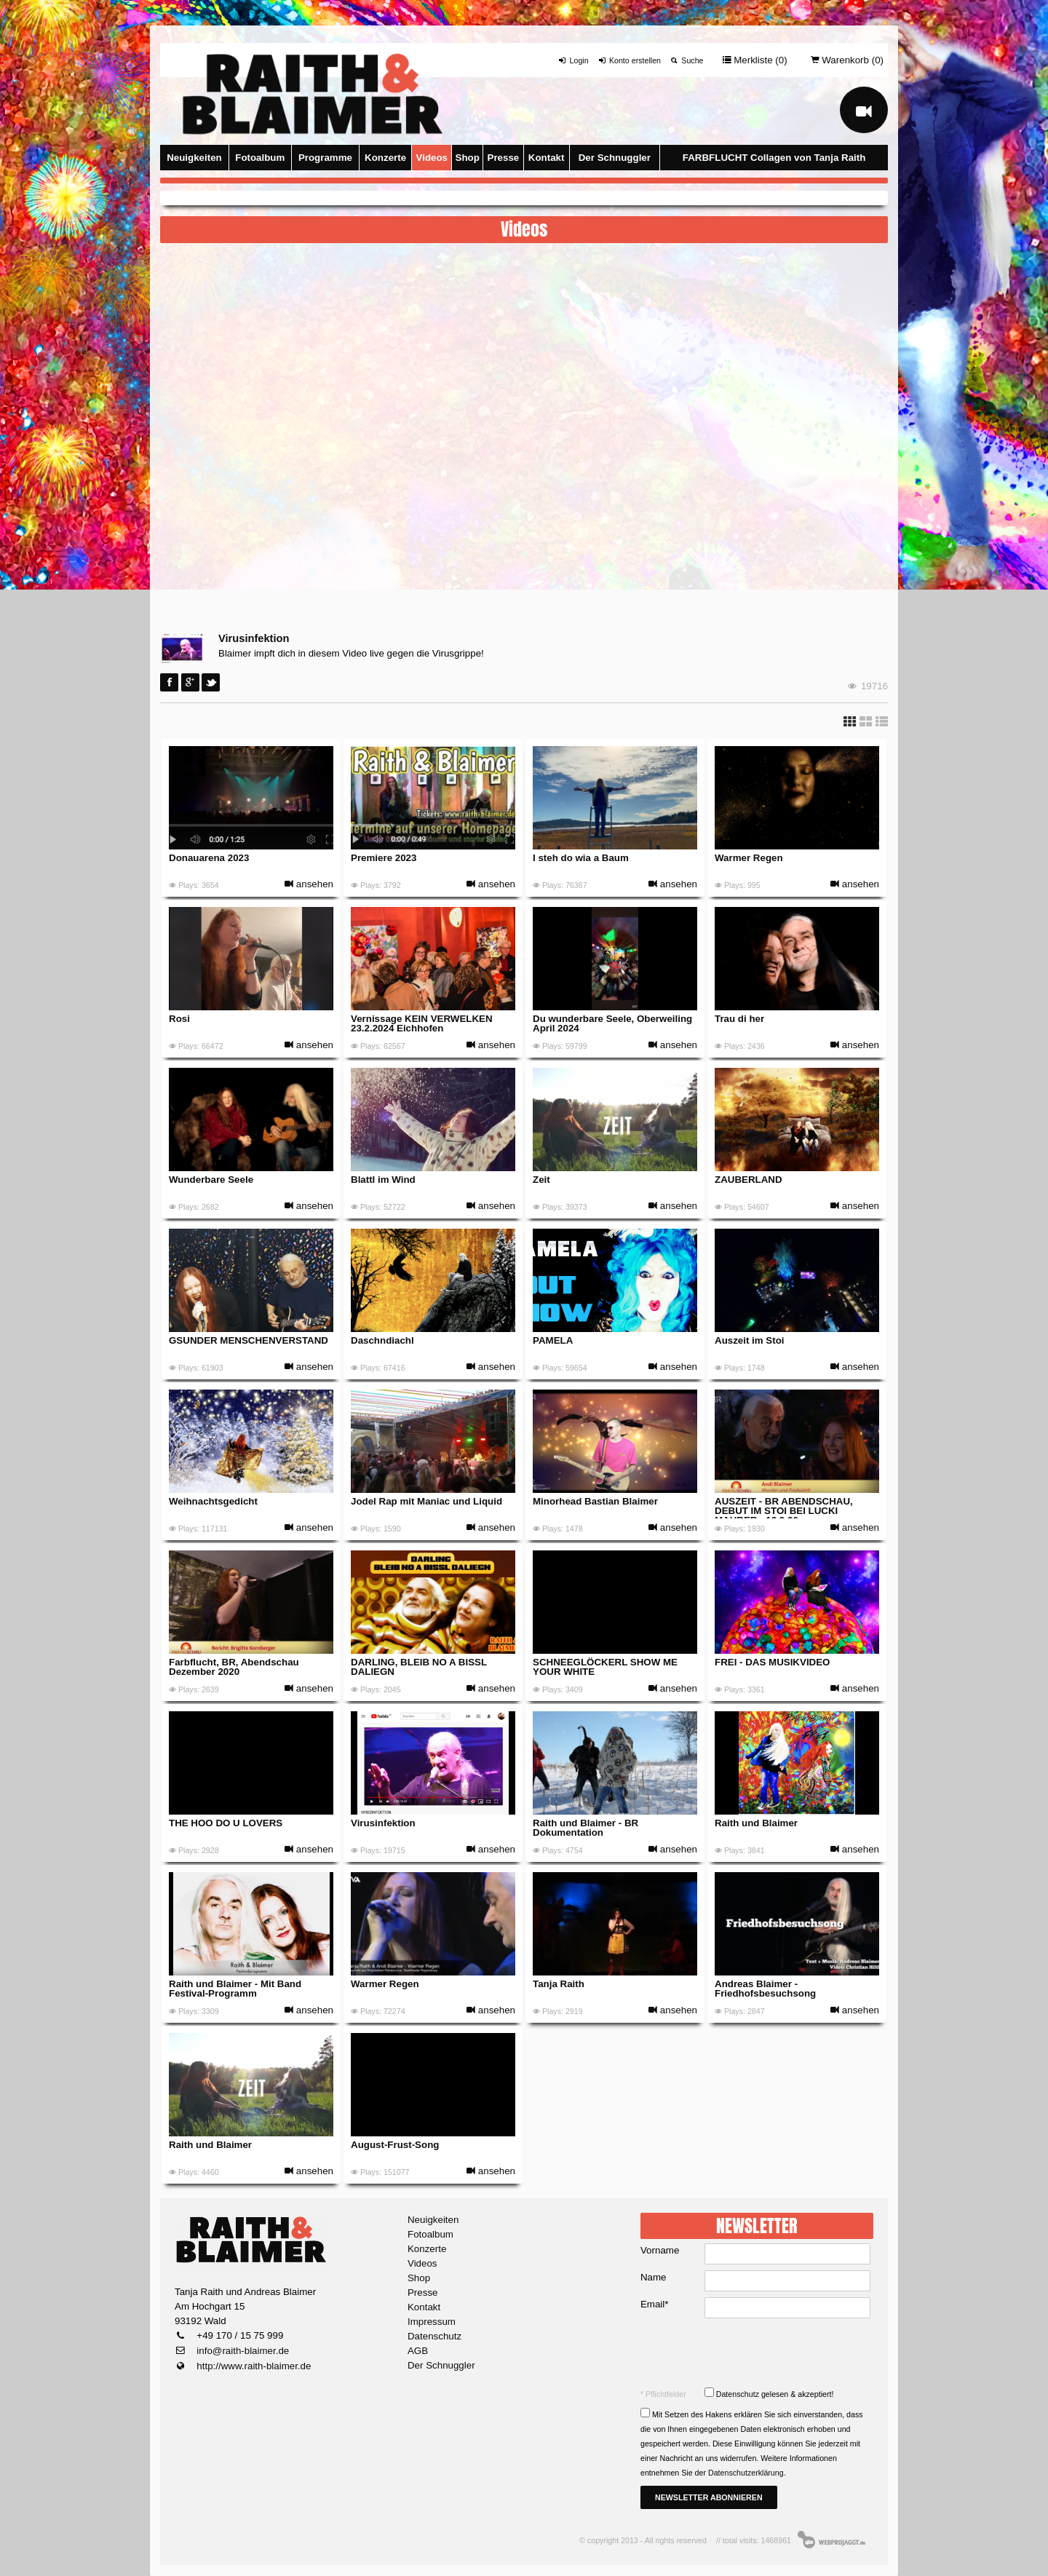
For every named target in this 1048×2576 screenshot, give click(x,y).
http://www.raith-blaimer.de (252, 2366)
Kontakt (546, 157)
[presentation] (758, 2352)
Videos (432, 157)
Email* (654, 2304)
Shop (468, 157)
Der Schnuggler (615, 157)
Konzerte (385, 157)
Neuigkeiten (194, 157)
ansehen (309, 884)
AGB (418, 2350)
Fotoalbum (260, 157)
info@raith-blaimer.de (242, 2350)
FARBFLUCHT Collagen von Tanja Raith (774, 157)
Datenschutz (434, 2336)
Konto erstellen (629, 60)
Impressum (432, 2321)
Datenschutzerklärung (746, 2472)
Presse (504, 157)
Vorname (659, 2250)
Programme (325, 157)
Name (653, 2277)
